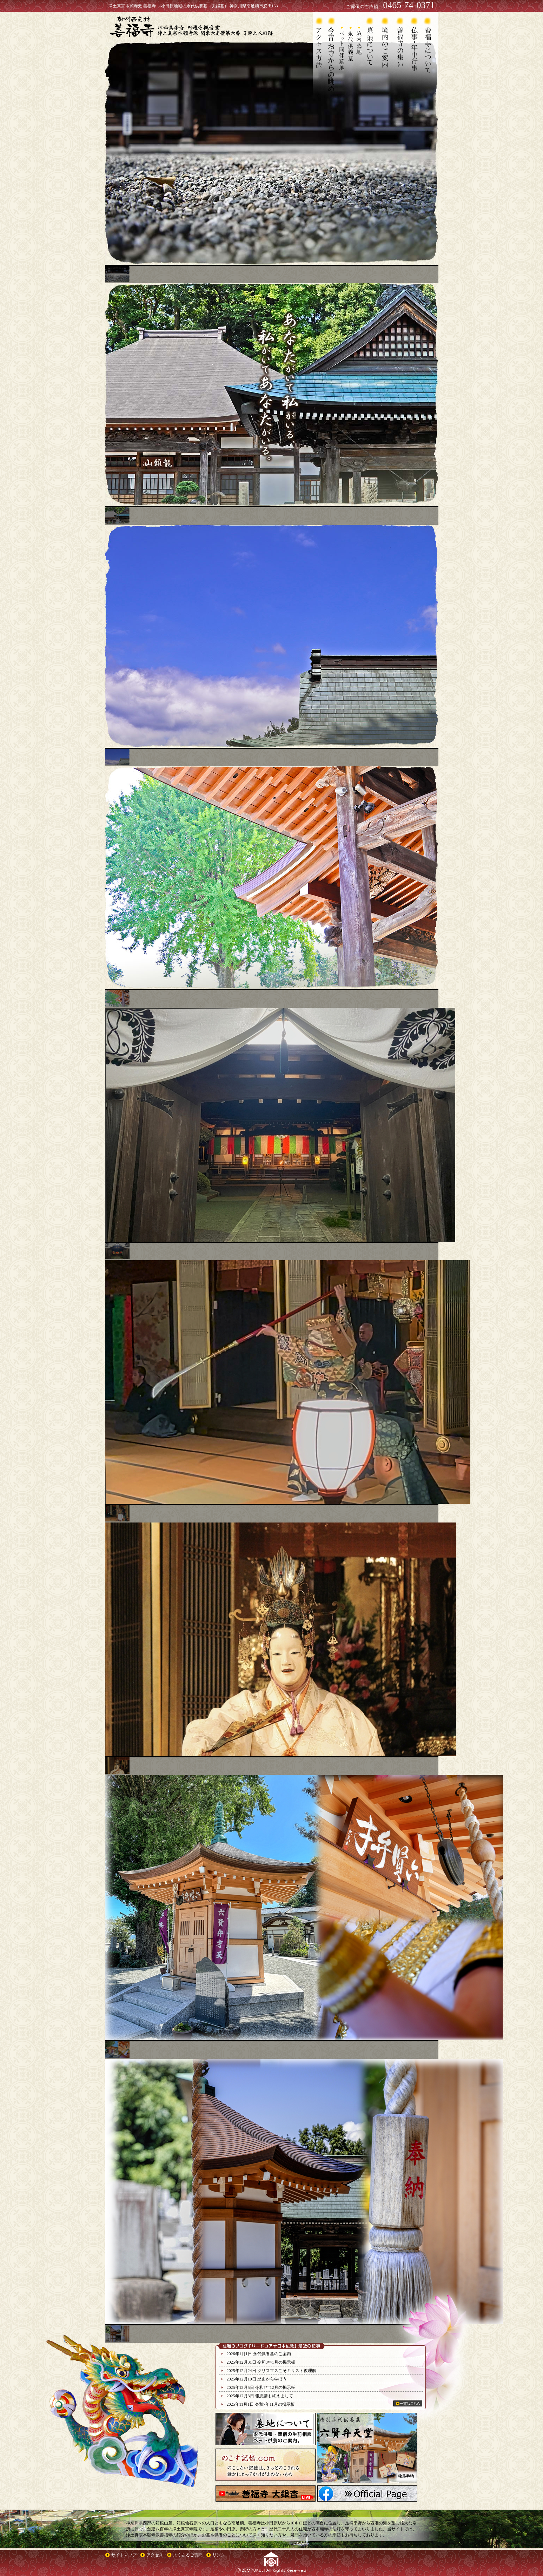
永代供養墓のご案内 (272, 2353)
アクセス (154, 2554)
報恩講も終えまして (274, 2395)
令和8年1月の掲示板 (276, 2362)
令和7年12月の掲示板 (275, 2387)
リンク (218, 2554)
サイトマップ (124, 2554)
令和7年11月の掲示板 (275, 2404)
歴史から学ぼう (272, 2379)
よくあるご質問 (188, 2554)
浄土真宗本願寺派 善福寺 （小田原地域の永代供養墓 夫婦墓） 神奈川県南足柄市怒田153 (193, 6)
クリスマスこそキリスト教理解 (286, 2370)
